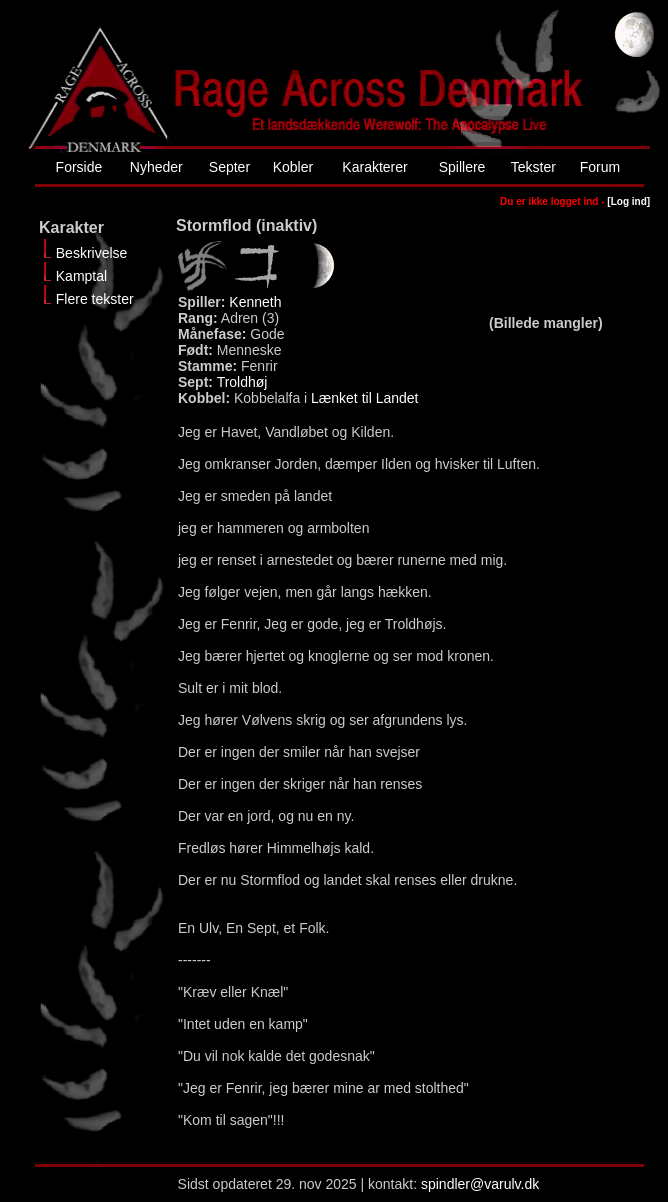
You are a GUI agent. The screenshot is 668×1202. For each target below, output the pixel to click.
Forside (79, 167)
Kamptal (81, 276)
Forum (600, 167)
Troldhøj (242, 382)
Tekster (533, 167)
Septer (229, 167)
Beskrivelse (92, 253)
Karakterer (374, 167)
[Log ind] (628, 201)
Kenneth (255, 302)
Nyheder (156, 167)
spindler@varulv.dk (480, 1184)
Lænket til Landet (364, 398)
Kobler (293, 167)
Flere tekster (95, 299)
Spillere (462, 167)
